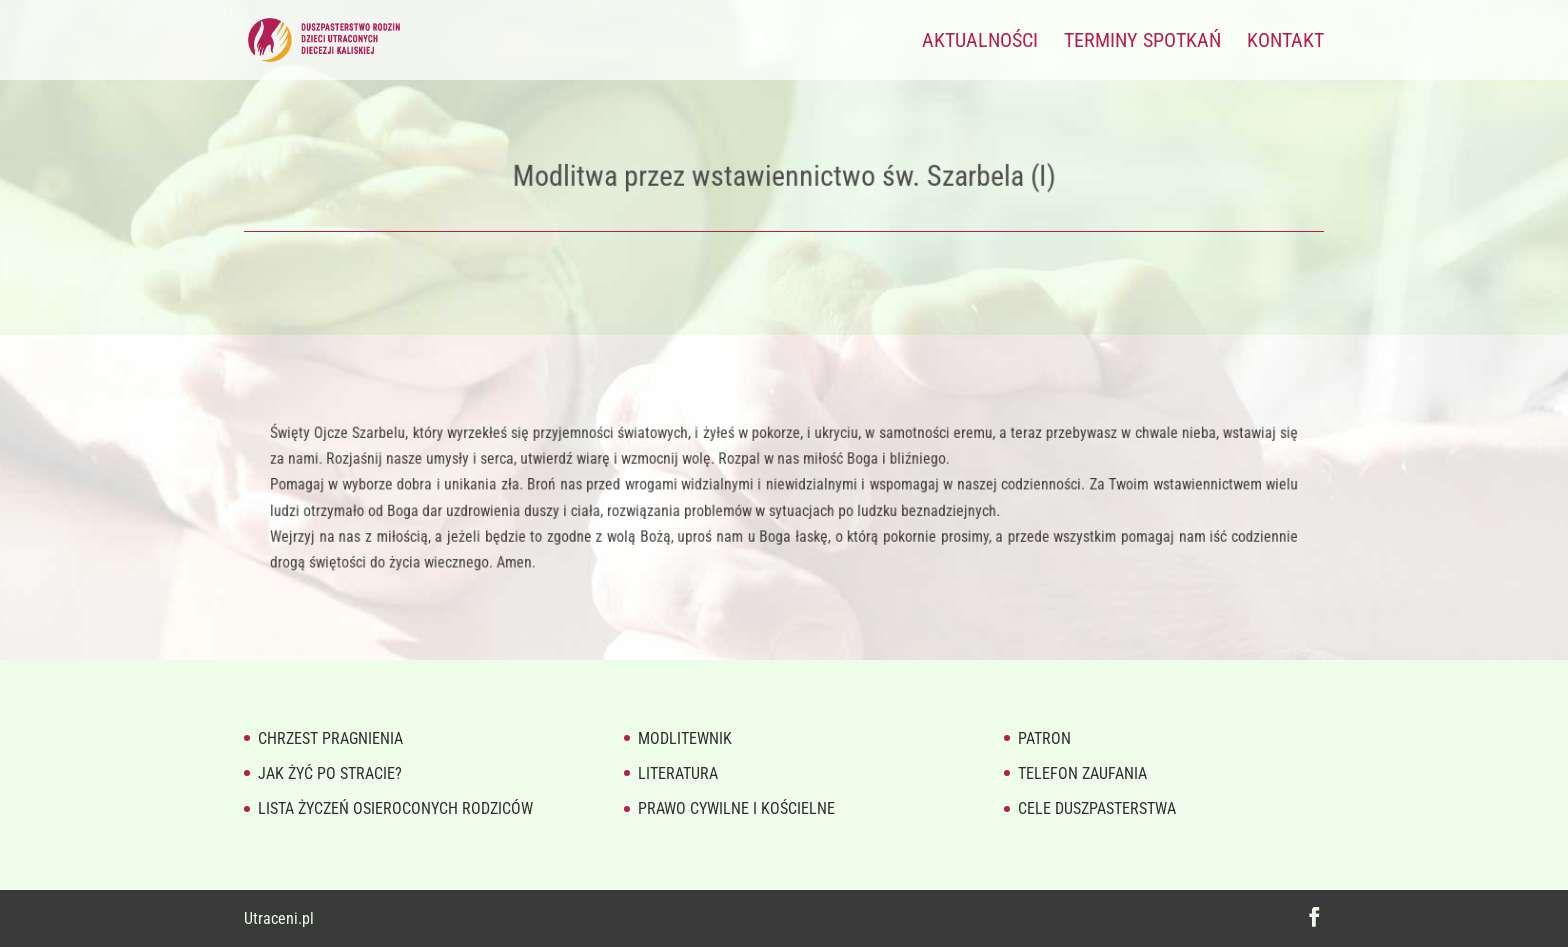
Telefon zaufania (1082, 773)
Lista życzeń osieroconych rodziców (395, 808)
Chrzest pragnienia (330, 738)
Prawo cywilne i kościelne (736, 808)
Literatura (678, 773)
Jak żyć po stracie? (330, 773)
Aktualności (980, 42)
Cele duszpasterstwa (1097, 808)
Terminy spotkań (1142, 42)
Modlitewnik (685, 738)
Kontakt (1285, 42)
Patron (1044, 738)
